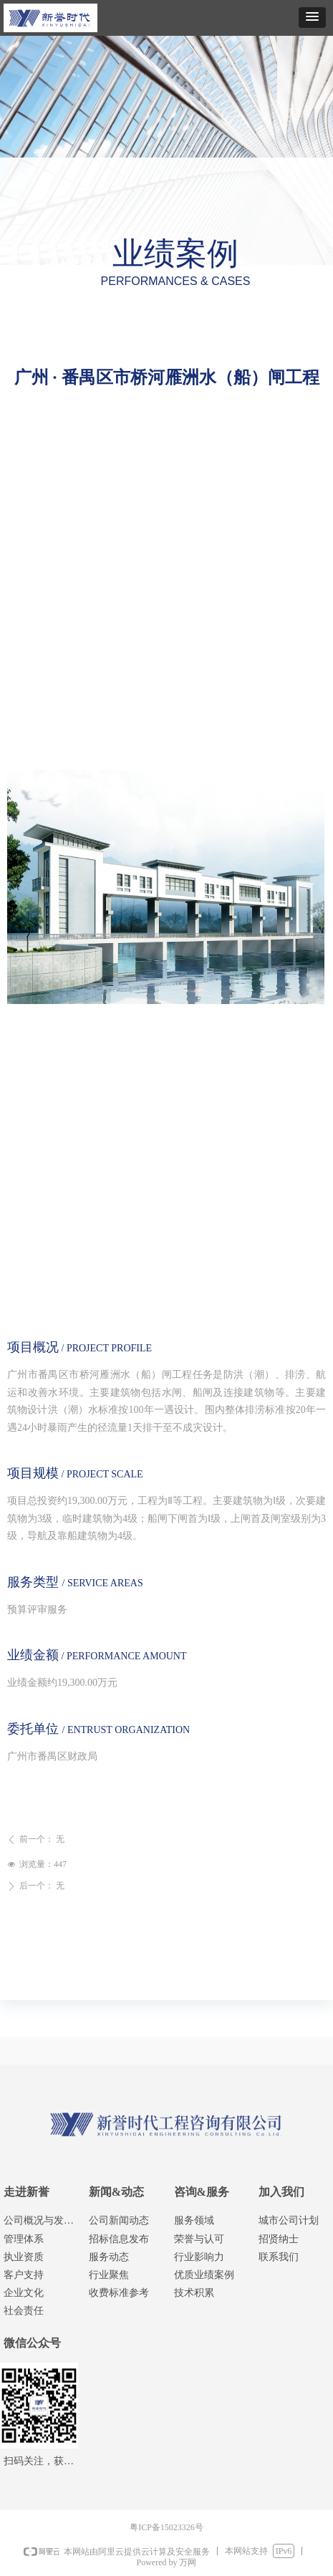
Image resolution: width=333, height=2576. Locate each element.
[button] (312, 17)
